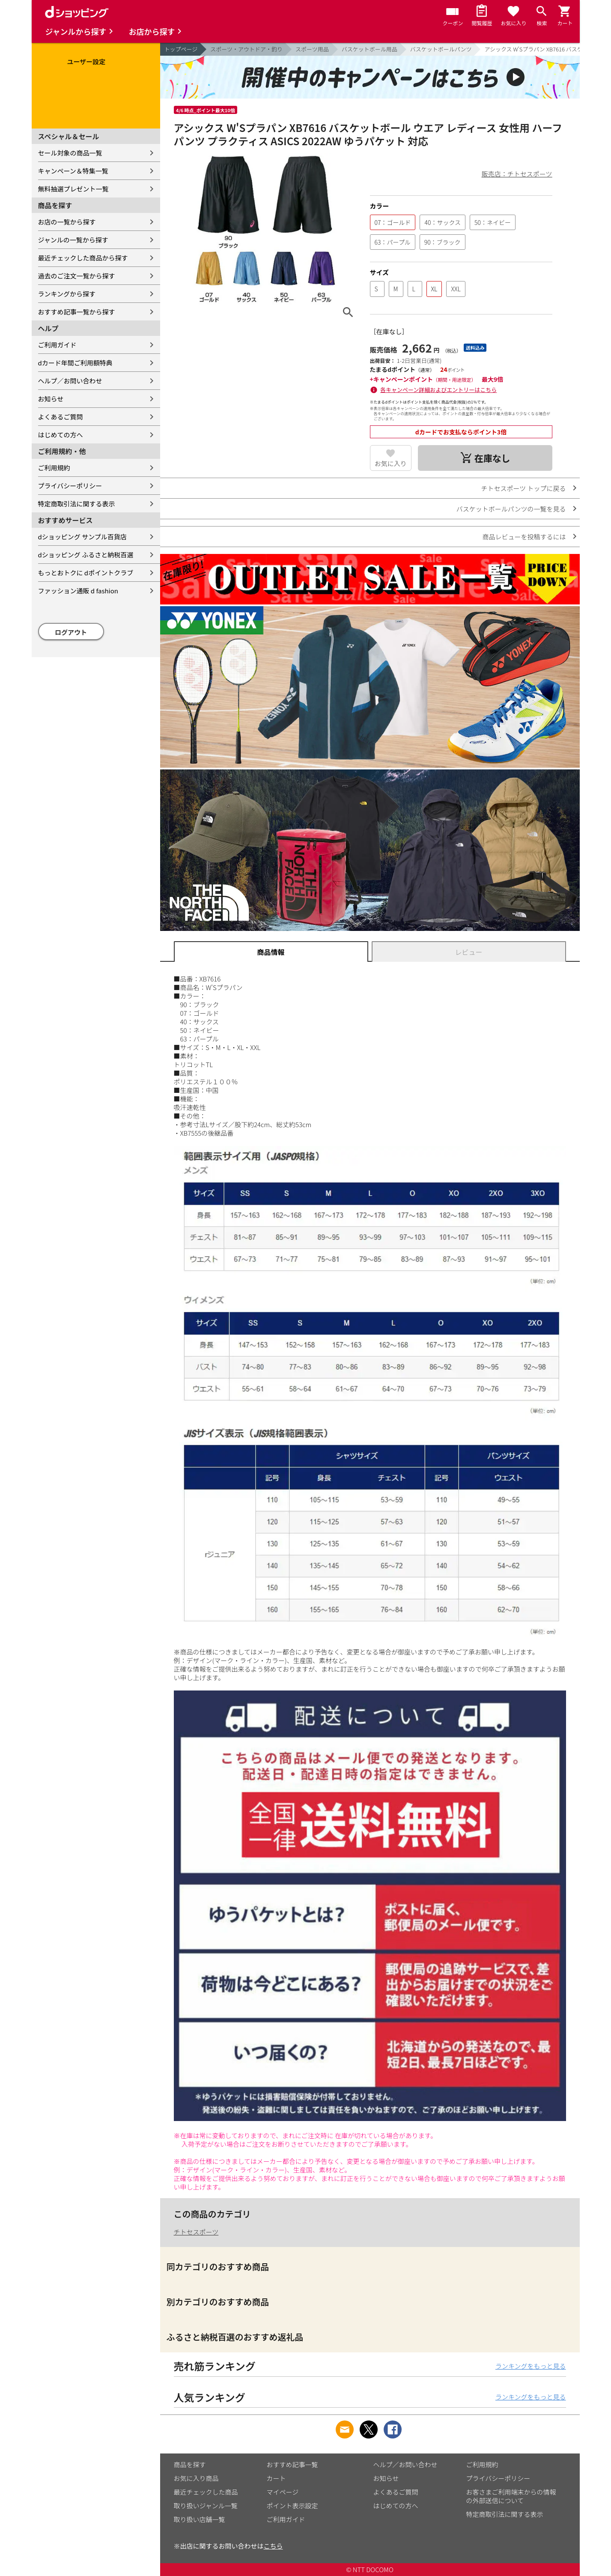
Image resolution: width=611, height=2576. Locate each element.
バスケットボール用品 (369, 49)
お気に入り (391, 463)
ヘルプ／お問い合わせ (70, 380)
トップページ (181, 49)
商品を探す (190, 2464)
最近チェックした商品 (206, 2491)
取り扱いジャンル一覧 (206, 2505)
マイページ (283, 2491)
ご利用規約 (54, 467)
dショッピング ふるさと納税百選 (86, 554)
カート (276, 2478)
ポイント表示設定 (292, 2505)
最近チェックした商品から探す (83, 257)
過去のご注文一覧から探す (76, 275)
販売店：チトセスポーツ (517, 173)
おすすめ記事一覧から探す (76, 311)
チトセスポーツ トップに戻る (523, 488)
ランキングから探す (67, 293)
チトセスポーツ (196, 2231)
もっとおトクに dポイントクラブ (86, 572)
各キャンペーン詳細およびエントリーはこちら (438, 390)
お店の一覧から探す (67, 221)
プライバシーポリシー (70, 485)
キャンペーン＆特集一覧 (73, 170)
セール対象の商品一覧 (70, 152)
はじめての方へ (60, 434)
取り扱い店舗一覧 (199, 2519)
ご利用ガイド (57, 344)
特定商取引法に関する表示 (76, 503)
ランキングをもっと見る (530, 2365)
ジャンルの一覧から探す (73, 239)
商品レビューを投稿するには (524, 536)
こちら (273, 2545)
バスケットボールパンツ (441, 49)
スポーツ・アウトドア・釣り (246, 49)
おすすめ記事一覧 (292, 2464)
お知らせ (51, 398)
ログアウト (71, 632)
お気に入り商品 (196, 2478)
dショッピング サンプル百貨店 (82, 536)
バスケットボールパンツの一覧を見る (511, 509)
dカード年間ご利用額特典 (75, 362)
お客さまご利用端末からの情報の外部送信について (511, 2496)
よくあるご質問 (60, 416)
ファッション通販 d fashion (78, 590)
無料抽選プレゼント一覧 (73, 188)
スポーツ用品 (312, 49)
